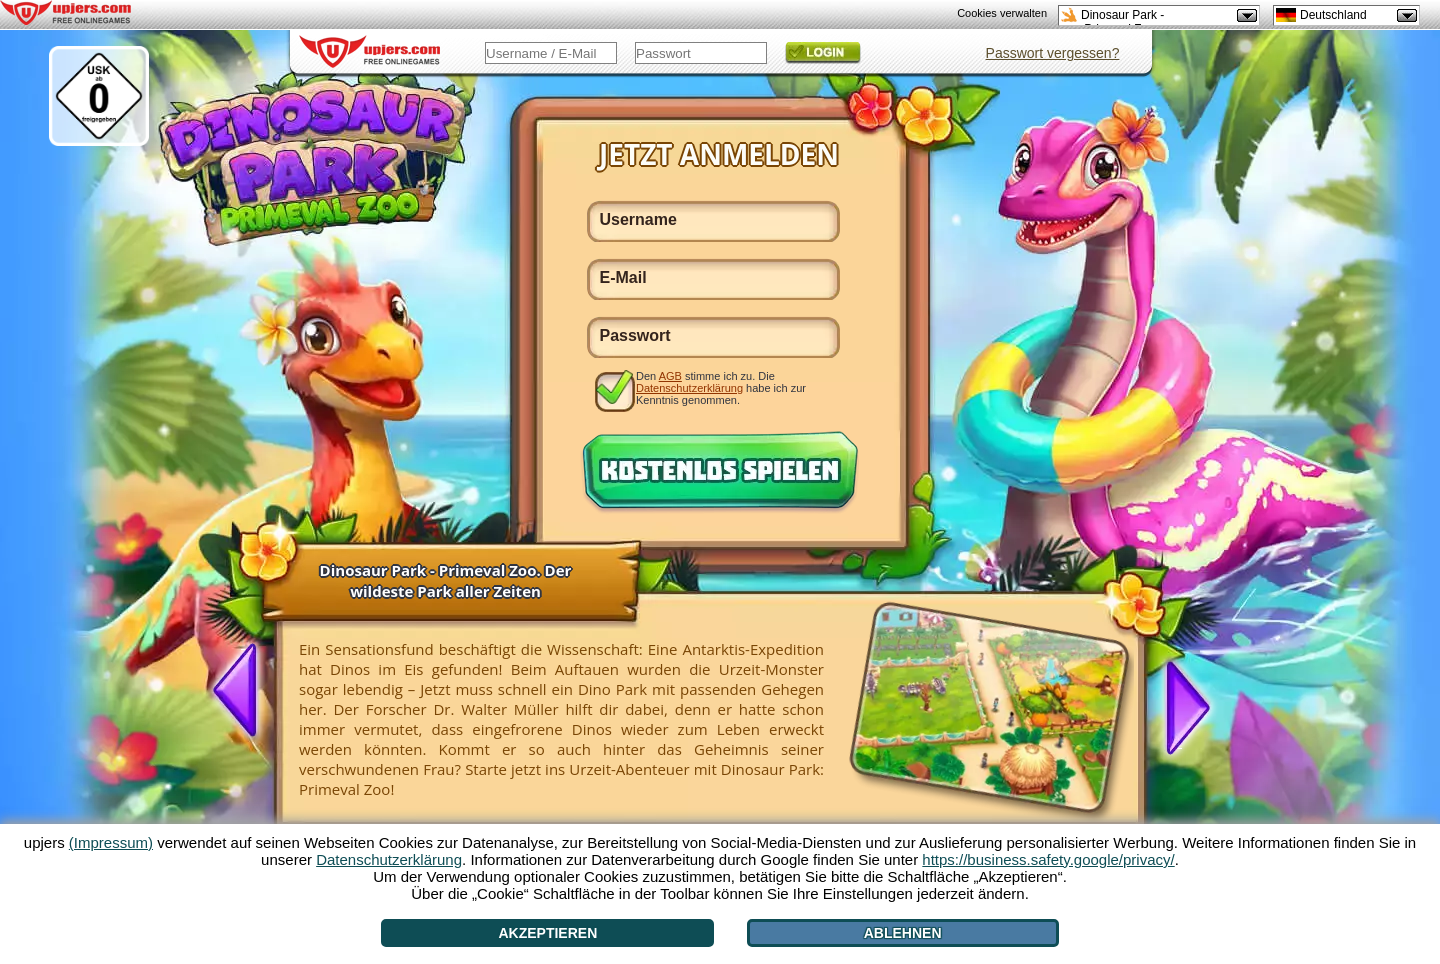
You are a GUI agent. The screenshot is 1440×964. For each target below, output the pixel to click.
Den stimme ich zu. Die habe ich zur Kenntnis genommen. (721, 387)
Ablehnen (903, 933)
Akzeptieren (547, 933)
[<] (243, 692)
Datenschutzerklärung (689, 388)
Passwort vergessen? (1053, 53)
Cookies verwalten (1002, 13)
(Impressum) (111, 842)
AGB (670, 376)
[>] (1180, 706)
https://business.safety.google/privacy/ (1048, 859)
